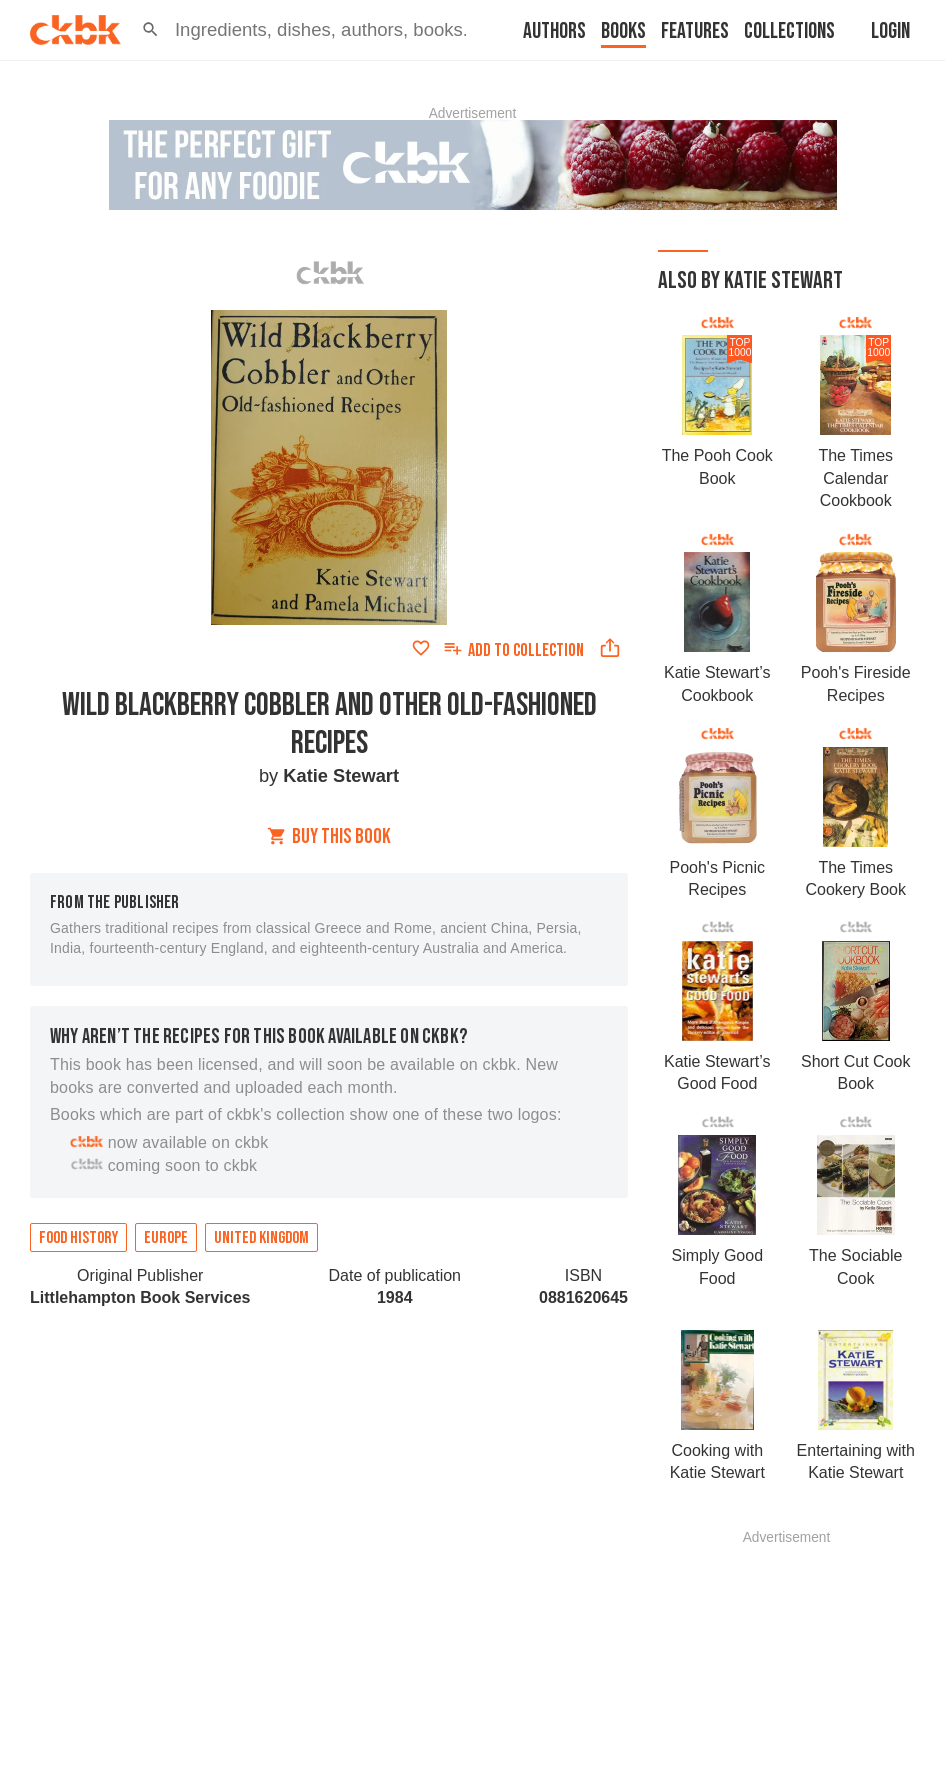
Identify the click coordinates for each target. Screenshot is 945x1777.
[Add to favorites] (421, 648)
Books (623, 31)
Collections (789, 31)
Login (890, 31)
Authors (554, 31)
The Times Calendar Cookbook (855, 478)
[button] (150, 30)
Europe (166, 1238)
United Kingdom (261, 1238)
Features (695, 31)
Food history (78, 1238)
